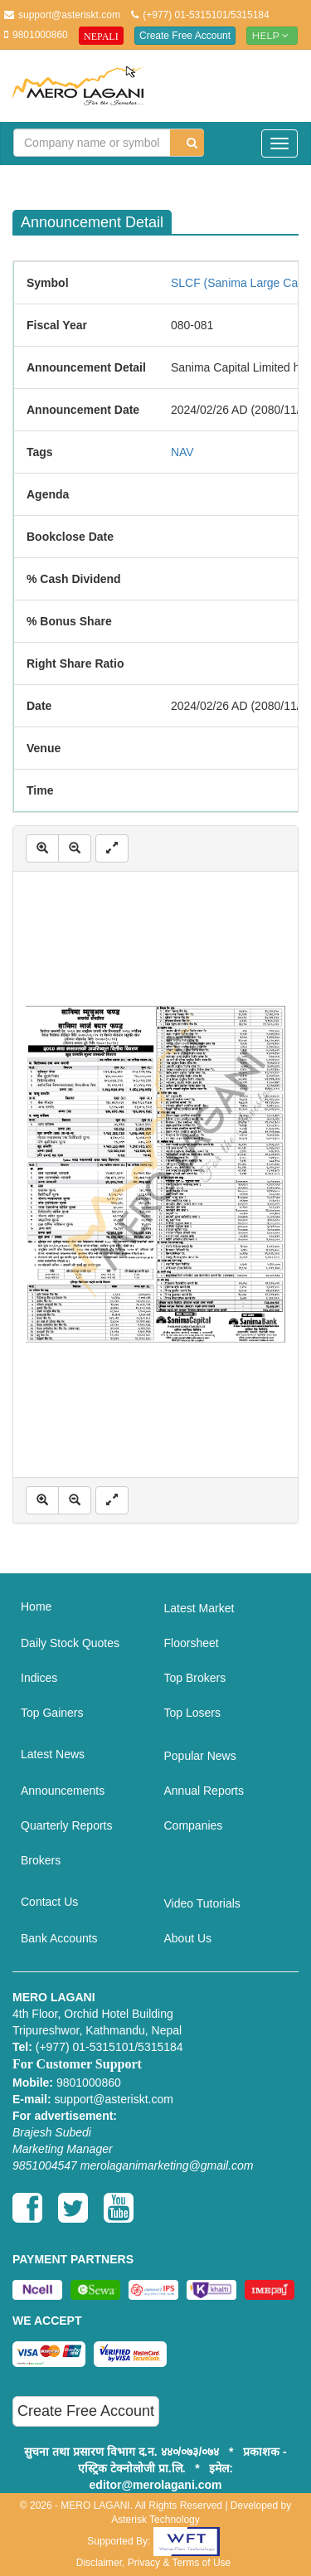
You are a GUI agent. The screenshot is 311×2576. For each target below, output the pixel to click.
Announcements (62, 1790)
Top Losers (192, 1712)
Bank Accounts (59, 1938)
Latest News (53, 1754)
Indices (39, 1677)
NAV (182, 452)
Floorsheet (191, 1643)
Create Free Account (185, 35)
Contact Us (49, 1901)
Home (36, 1606)
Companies (193, 1825)
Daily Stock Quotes (70, 1643)
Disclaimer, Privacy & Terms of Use (153, 2563)
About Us (188, 1938)
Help (272, 35)
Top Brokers (195, 1677)
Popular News (200, 1755)
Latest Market (199, 1608)
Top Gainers (52, 1712)
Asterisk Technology (155, 2519)
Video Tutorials (202, 1903)
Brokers (41, 1860)
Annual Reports (204, 1790)
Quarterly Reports (66, 1825)
